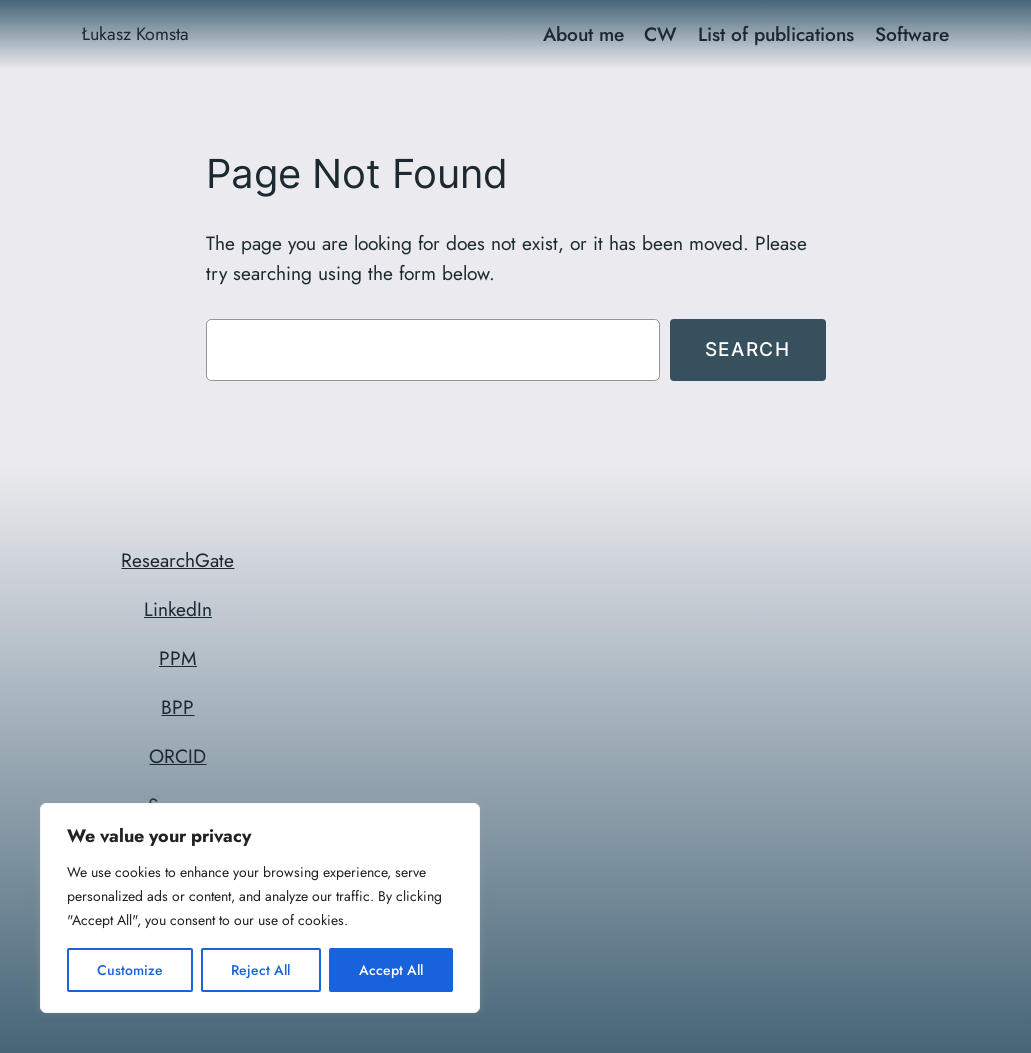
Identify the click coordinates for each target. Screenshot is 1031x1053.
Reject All (260, 970)
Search (748, 349)
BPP (177, 707)
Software (912, 34)
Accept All (391, 970)
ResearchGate (177, 560)
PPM (178, 658)
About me (583, 34)
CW (660, 34)
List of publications (776, 34)
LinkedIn (178, 609)
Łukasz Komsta (135, 34)
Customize (130, 970)
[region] (260, 908)
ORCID (177, 756)
